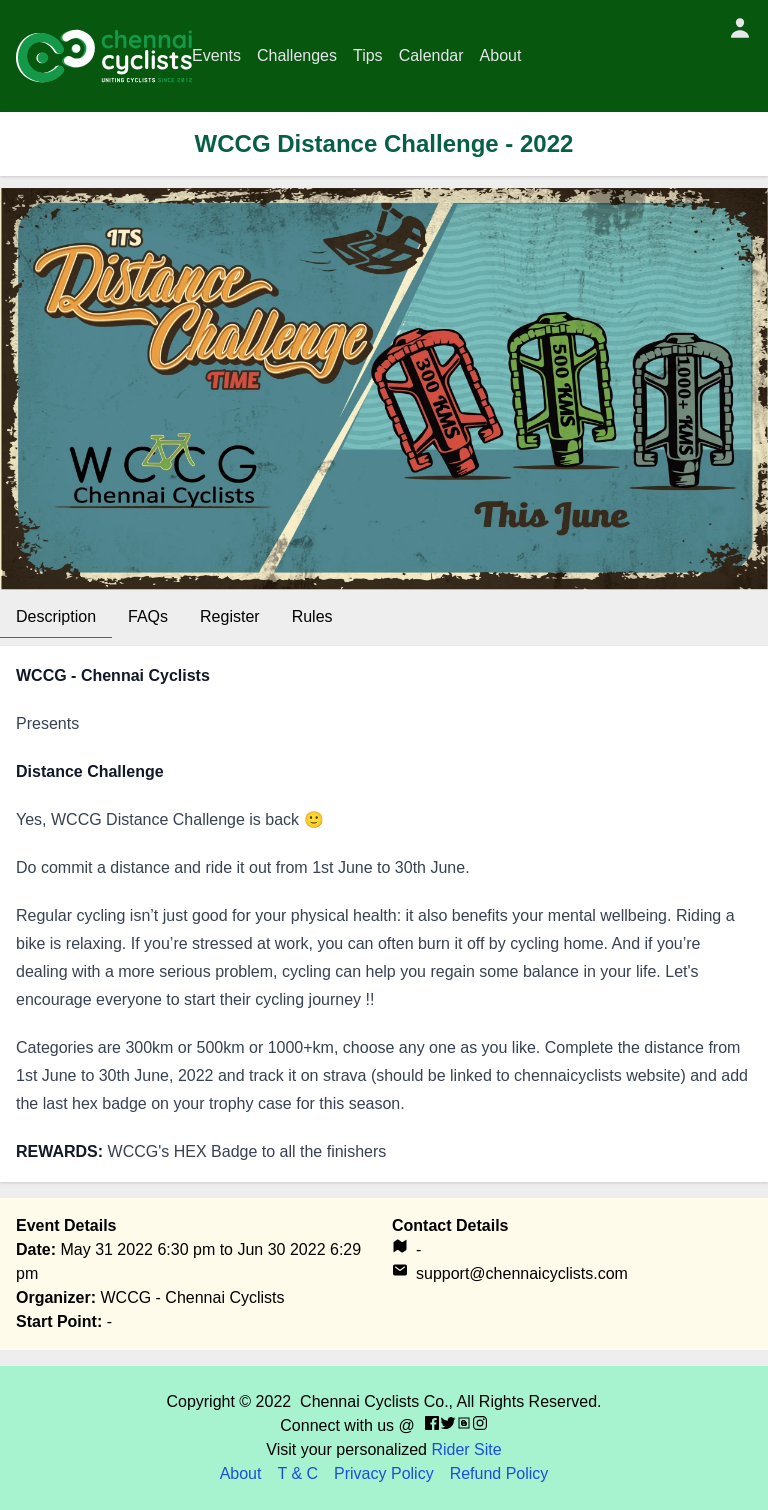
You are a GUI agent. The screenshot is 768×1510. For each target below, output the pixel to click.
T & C (297, 1473)
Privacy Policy (384, 1473)
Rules (312, 616)
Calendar (431, 55)
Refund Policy (499, 1473)
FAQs (148, 616)
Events (216, 55)
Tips (368, 55)
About (501, 55)
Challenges (297, 55)
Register (230, 616)
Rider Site (466, 1449)
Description (56, 616)
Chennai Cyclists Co (372, 1401)
